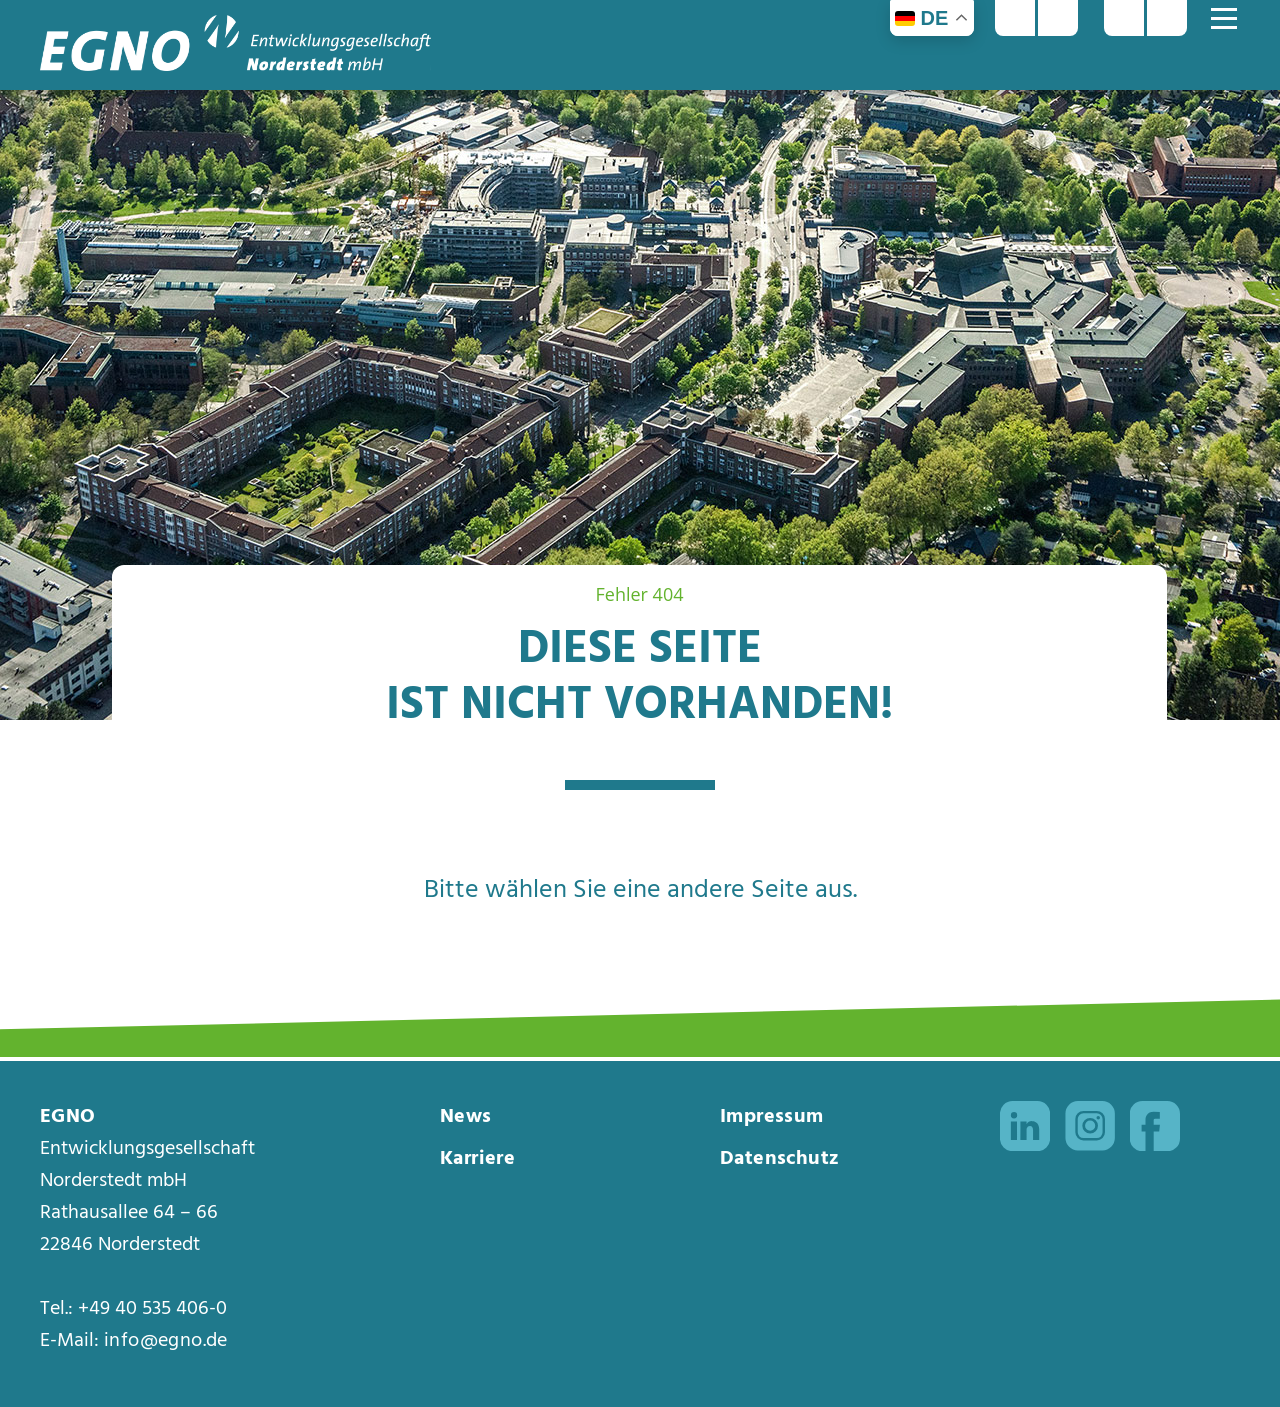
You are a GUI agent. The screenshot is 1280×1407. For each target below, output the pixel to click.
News (466, 1117)
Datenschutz (779, 1159)
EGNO (68, 1117)
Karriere (477, 1159)
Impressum (772, 1117)
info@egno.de (166, 1341)
